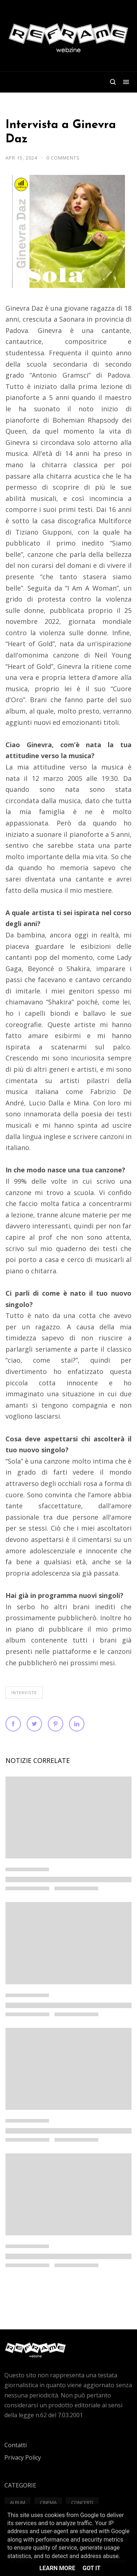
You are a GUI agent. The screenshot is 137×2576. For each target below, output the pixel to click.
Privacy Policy (22, 2457)
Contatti (15, 2445)
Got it (91, 2568)
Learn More (57, 2568)
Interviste (24, 1692)
